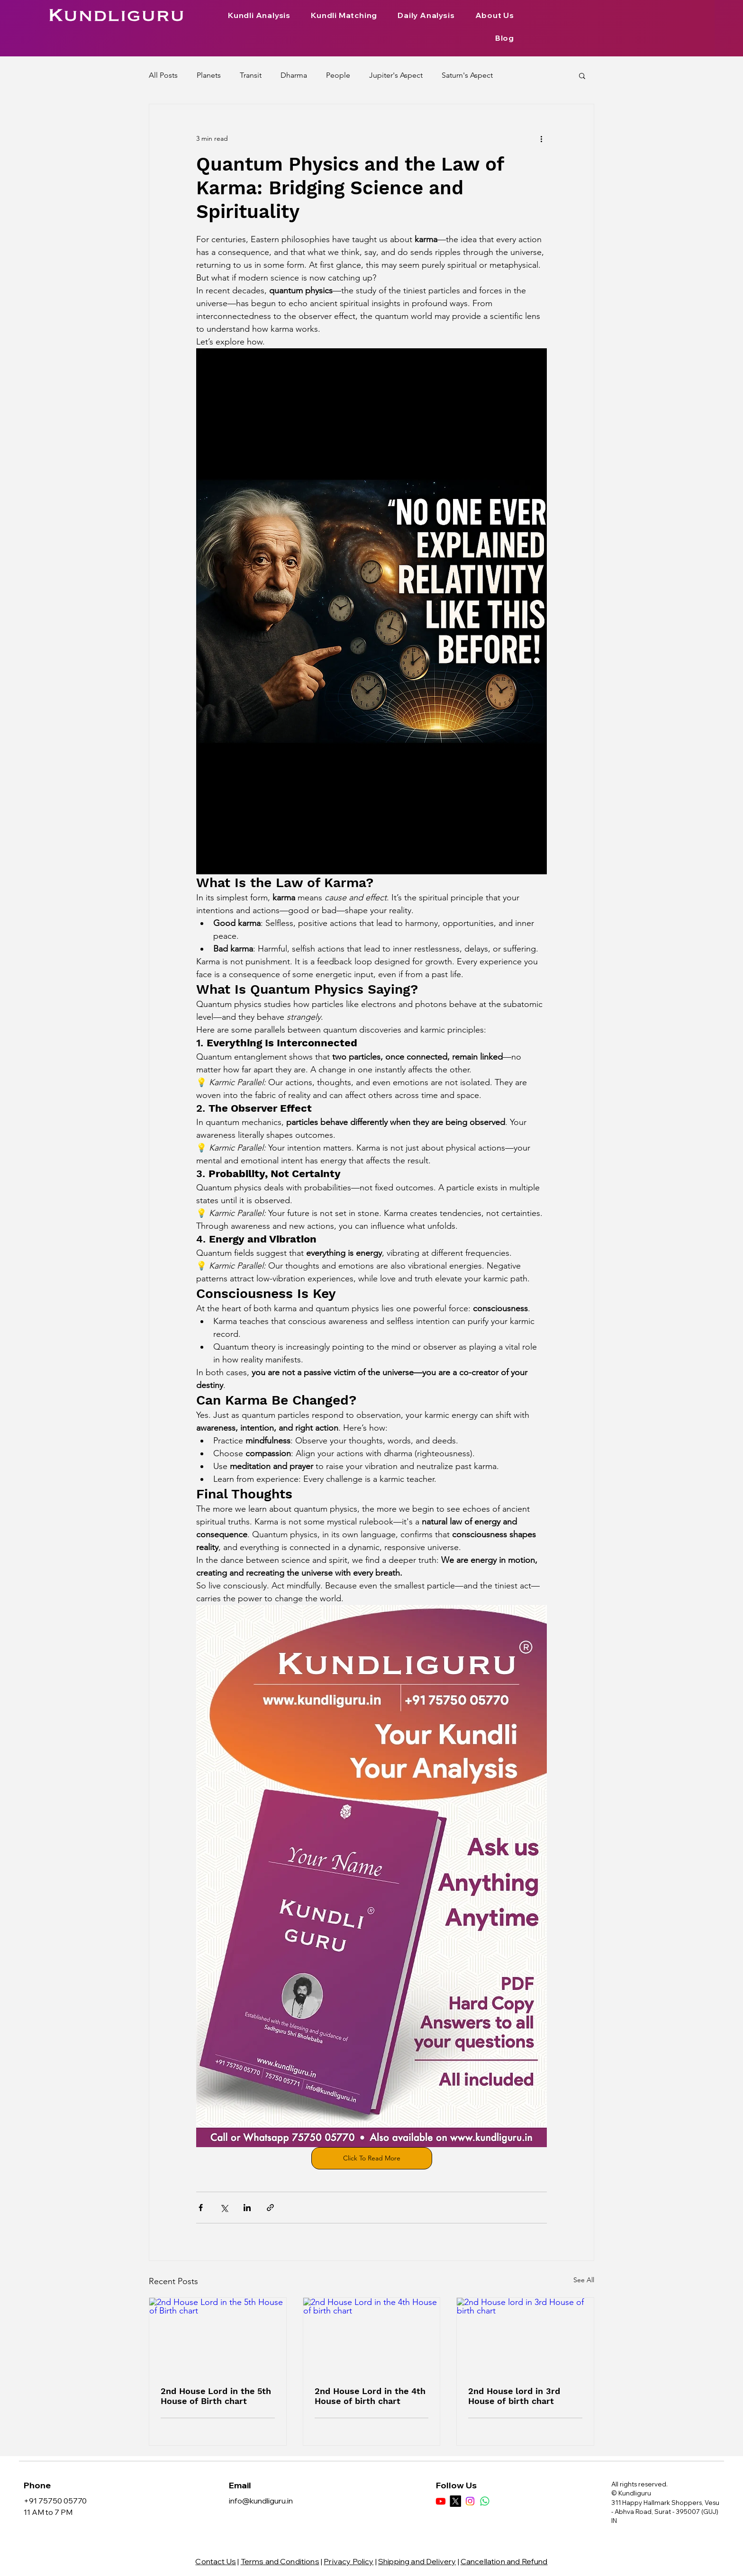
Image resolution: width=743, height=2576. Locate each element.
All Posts (163, 75)
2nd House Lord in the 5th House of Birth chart (216, 2396)
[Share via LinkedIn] (247, 2207)
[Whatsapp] (484, 2501)
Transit (251, 75)
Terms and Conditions (280, 2561)
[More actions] (541, 138)
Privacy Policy (348, 2561)
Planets (209, 75)
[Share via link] (270, 2207)
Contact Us (215, 2561)
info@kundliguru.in (261, 2500)
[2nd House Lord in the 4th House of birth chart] (371, 2336)
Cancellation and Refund (504, 2561)
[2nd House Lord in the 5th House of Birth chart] (217, 2336)
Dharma (294, 75)
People (338, 75)
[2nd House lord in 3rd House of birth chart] (525, 2336)
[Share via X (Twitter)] (223, 2207)
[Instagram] (470, 2501)
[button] (582, 75)
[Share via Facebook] (200, 2207)
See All (583, 2280)
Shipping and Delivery (417, 2561)
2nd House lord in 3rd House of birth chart (514, 2396)
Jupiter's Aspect (396, 75)
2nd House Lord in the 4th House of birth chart (370, 2396)
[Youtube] (440, 2501)
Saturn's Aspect (467, 75)
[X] (455, 2501)
